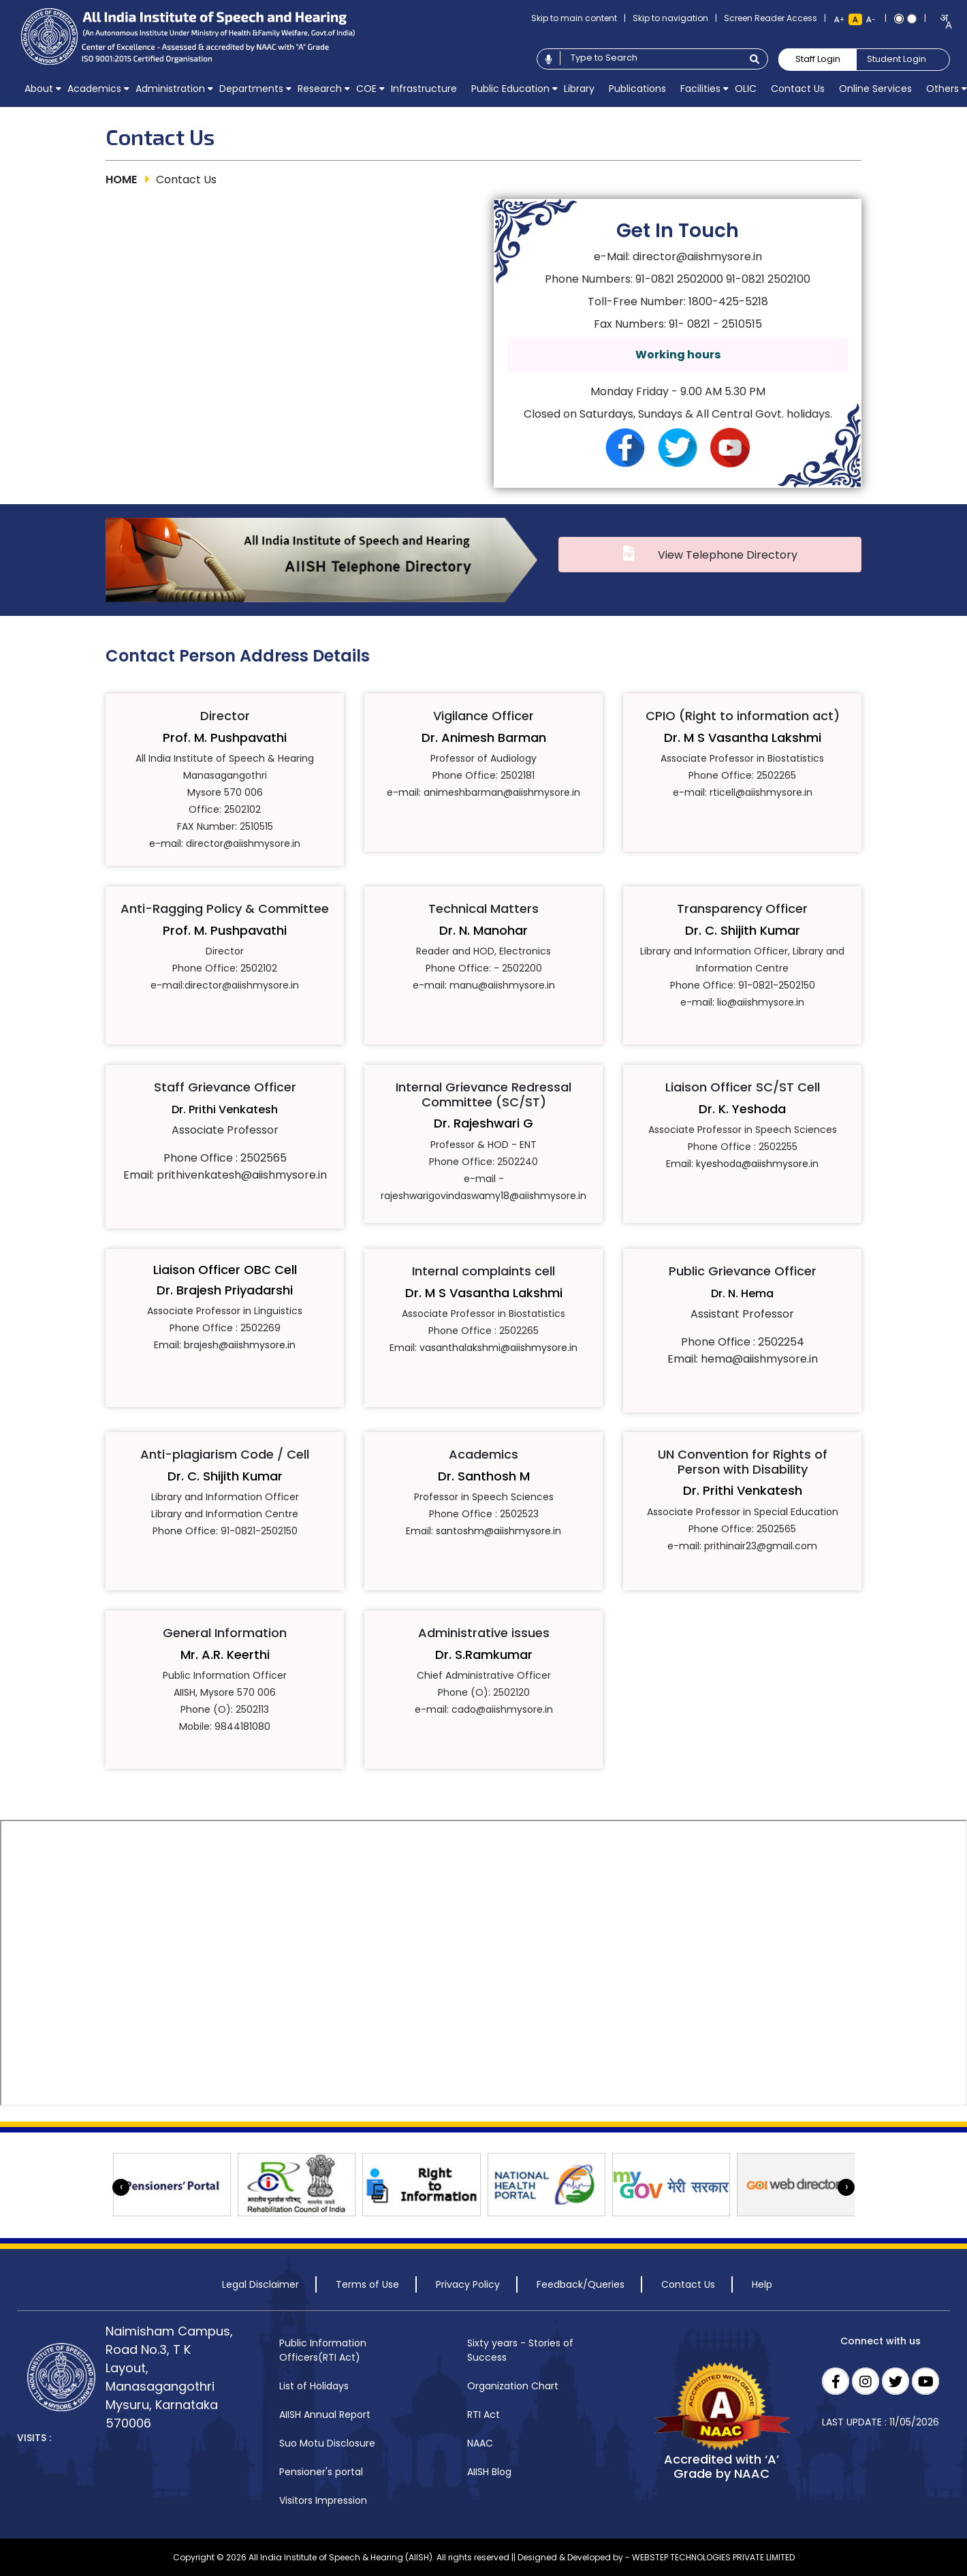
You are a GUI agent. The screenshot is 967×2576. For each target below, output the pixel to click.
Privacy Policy (468, 2284)
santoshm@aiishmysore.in (498, 1531)
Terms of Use (367, 2284)
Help (762, 2284)
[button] (38, 88)
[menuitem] (38, 88)
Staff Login (817, 58)
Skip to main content (574, 18)
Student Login (896, 58)
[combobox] (941, 21)
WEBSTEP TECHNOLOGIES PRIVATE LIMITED (713, 2557)
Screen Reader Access (770, 18)
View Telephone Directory (720, 555)
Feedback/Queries (580, 2284)
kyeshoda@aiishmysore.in (757, 1163)
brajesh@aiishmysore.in (240, 1345)
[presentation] (120, 2187)
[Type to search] (651, 58)
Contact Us (688, 2284)
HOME (121, 179)
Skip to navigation (670, 18)
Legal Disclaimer (260, 2284)
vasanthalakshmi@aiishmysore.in (498, 1347)
